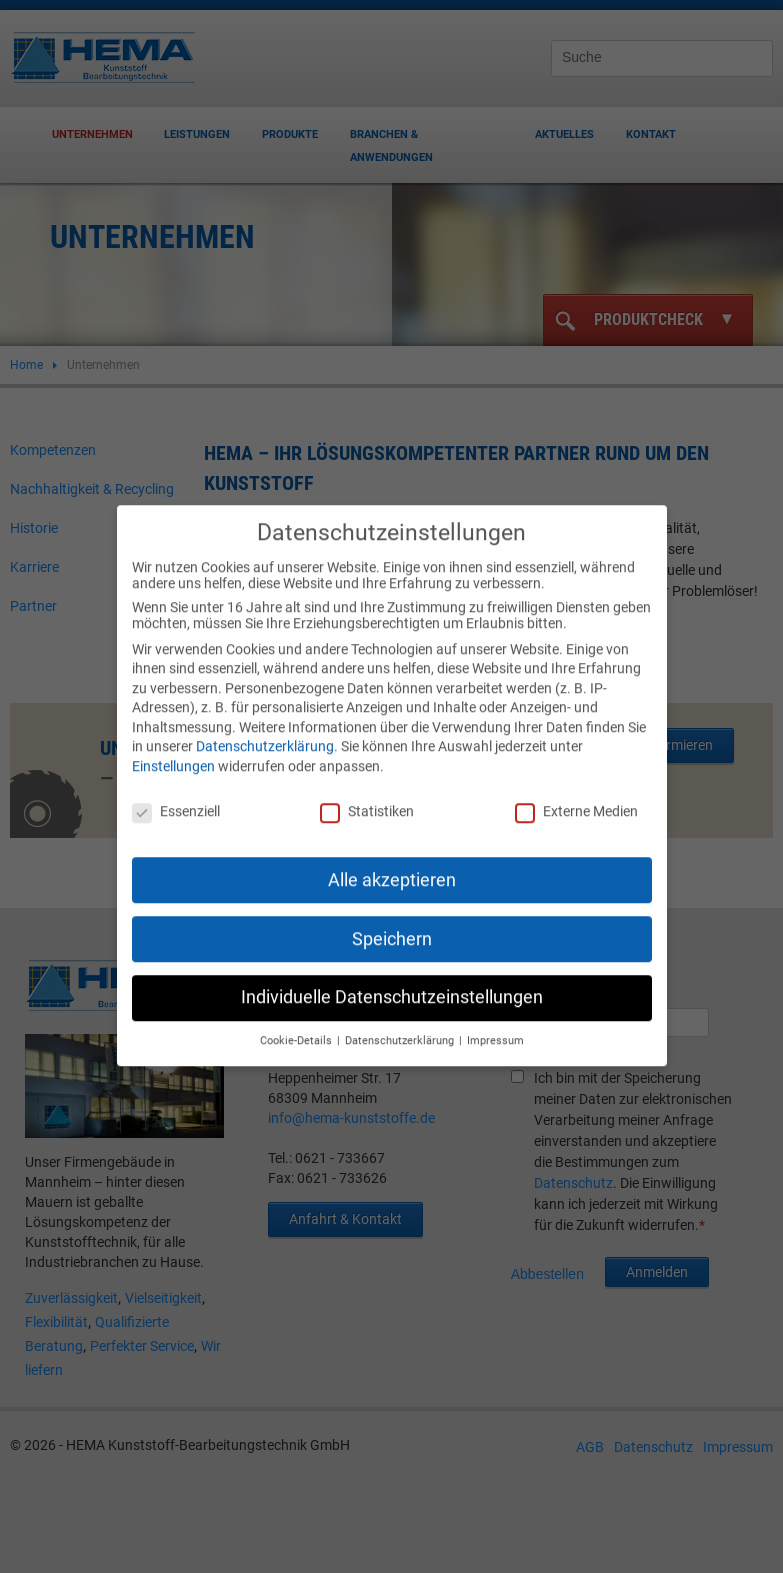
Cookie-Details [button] (297, 1025)
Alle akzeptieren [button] (392, 864)
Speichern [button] (392, 923)
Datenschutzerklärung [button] (401, 1025)
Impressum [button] (495, 1025)
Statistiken (367, 796)
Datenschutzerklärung (265, 731)
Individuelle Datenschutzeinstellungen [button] (392, 982)
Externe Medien (576, 796)
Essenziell (176, 796)
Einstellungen (173, 751)
